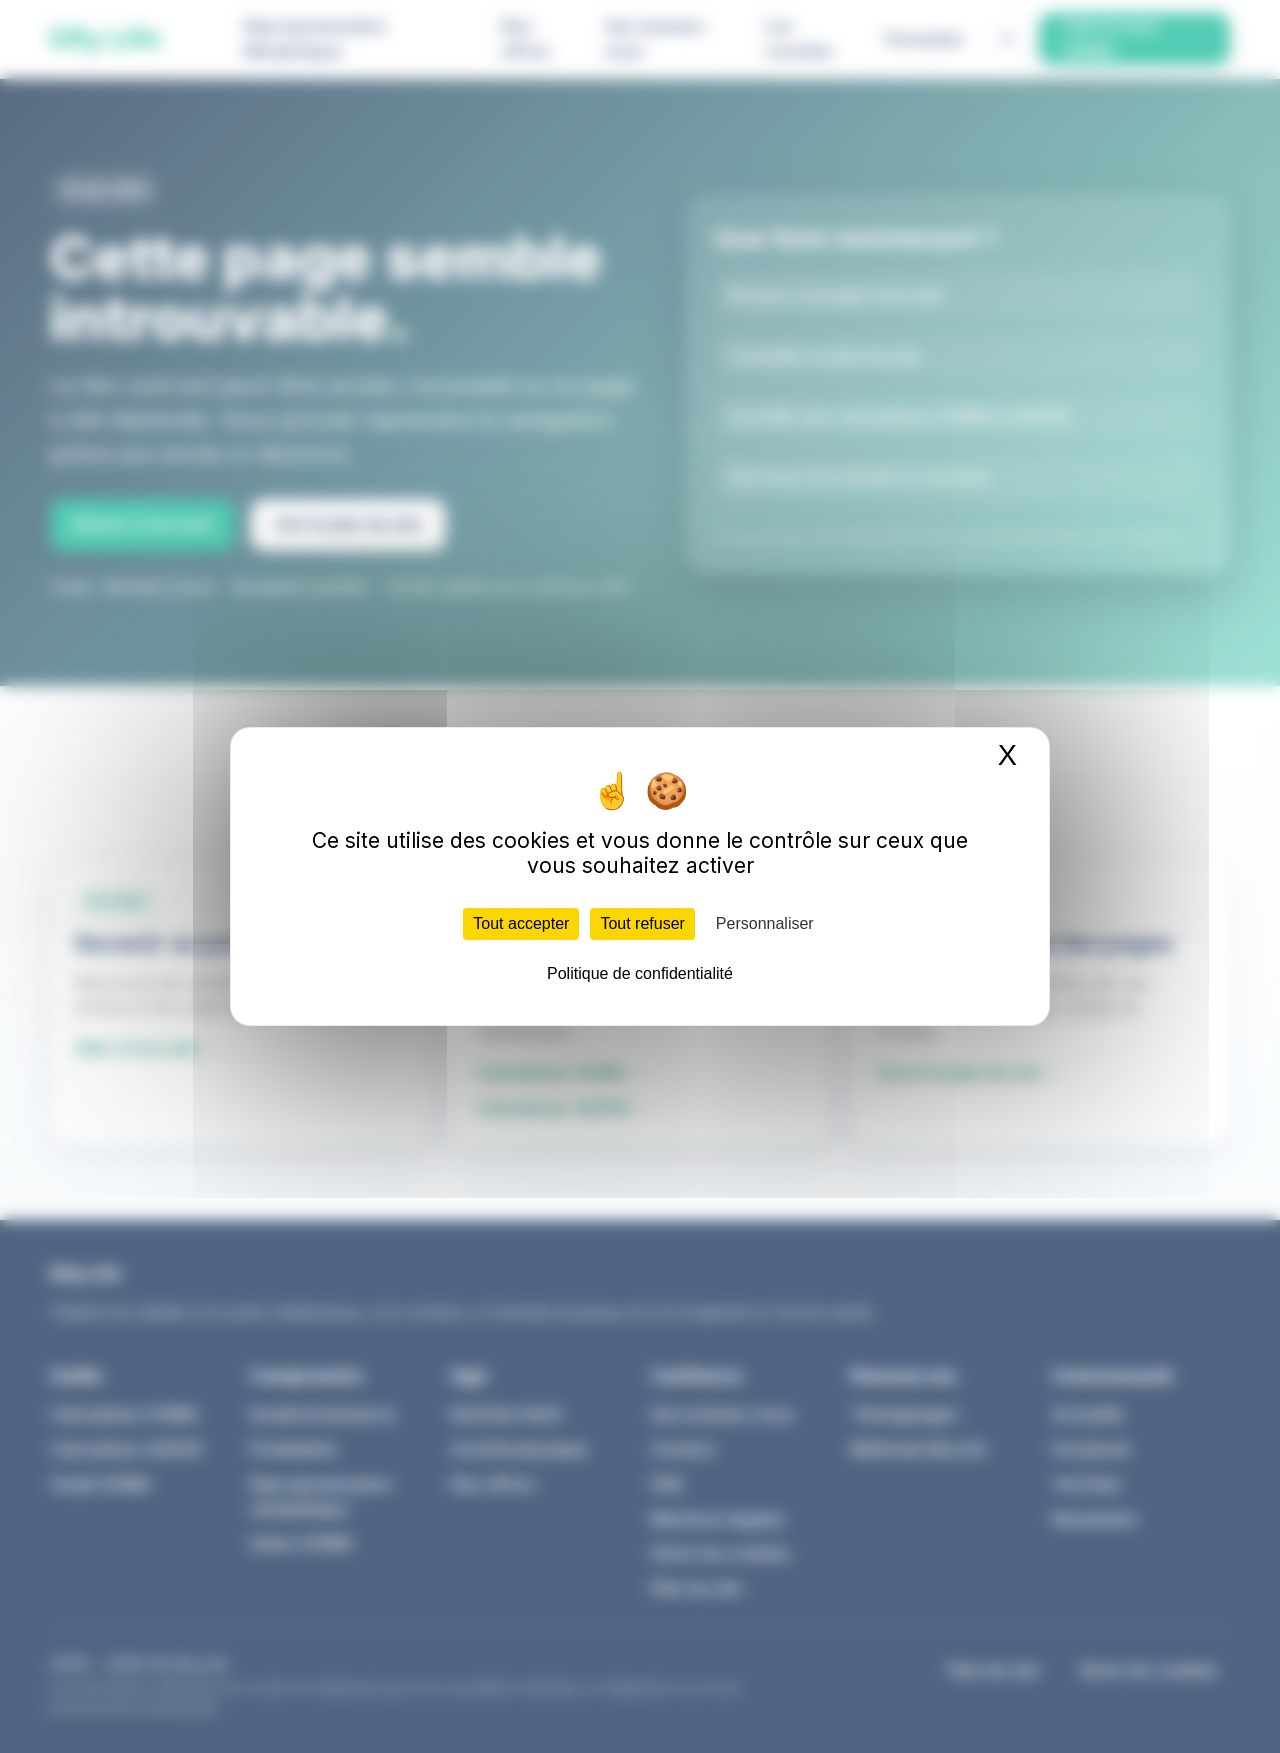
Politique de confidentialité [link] (640, 973)
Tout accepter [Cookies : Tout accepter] (521, 923)
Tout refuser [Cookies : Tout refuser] (642, 923)
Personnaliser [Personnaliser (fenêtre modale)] (765, 923)
